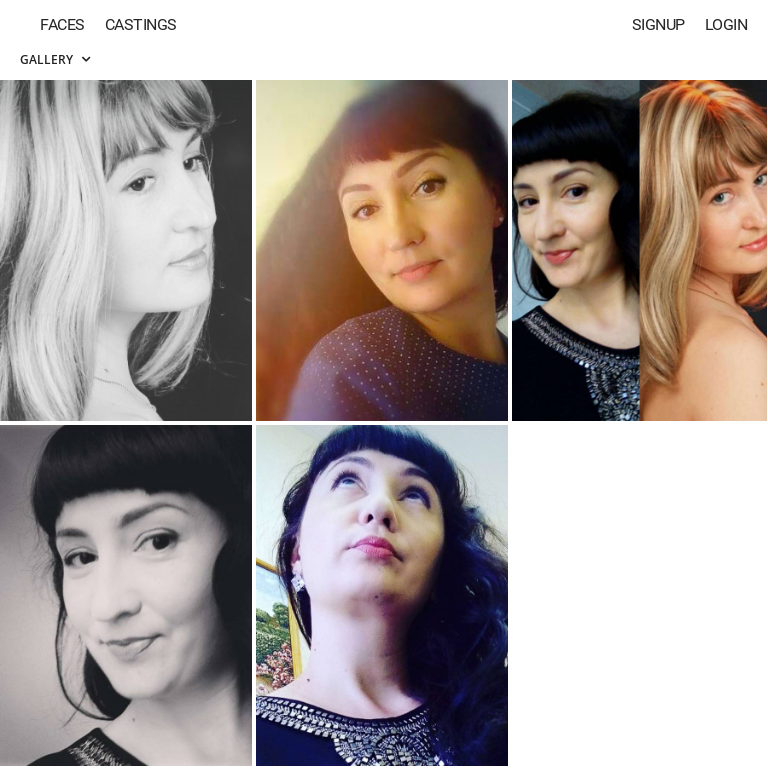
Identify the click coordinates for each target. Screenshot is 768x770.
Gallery (55, 59)
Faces (62, 24)
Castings (141, 24)
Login (726, 24)
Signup (658, 24)
